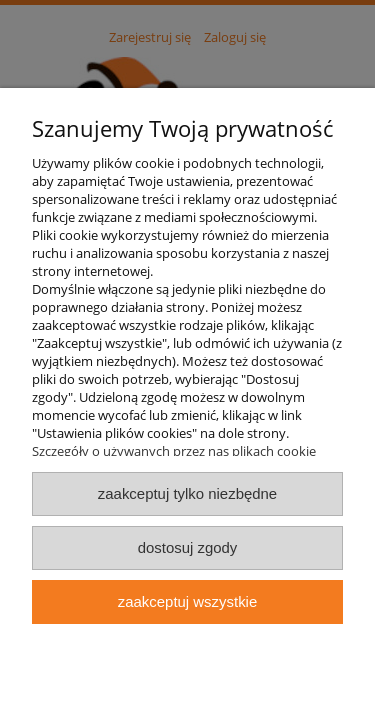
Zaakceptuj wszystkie (187, 601)
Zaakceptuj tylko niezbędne (187, 493)
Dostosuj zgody (188, 547)
